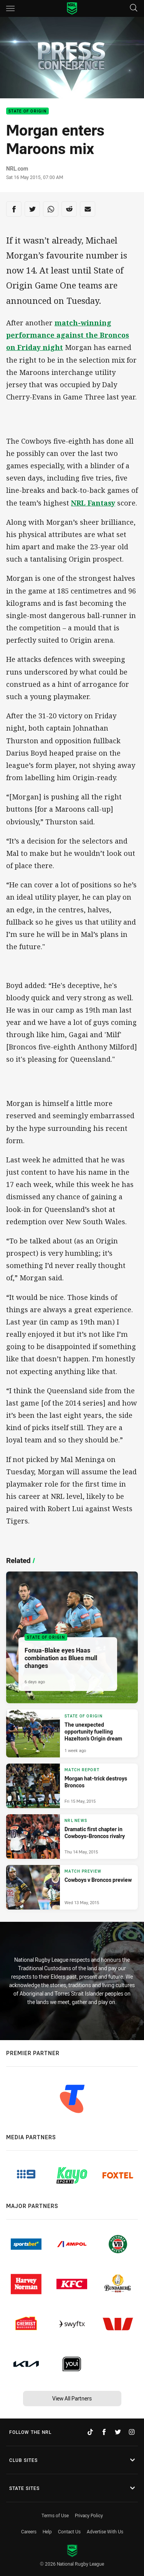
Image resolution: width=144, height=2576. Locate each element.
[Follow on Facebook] (104, 2432)
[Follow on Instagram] (132, 2432)
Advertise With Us (105, 2531)
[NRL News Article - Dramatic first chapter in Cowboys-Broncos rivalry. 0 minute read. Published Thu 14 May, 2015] (72, 1836)
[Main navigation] (10, 8)
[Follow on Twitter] (118, 2432)
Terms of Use (55, 2515)
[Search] (133, 8)
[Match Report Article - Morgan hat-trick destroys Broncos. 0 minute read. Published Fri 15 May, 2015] (72, 1786)
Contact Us (69, 2531)
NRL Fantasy (93, 502)
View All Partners (72, 2398)
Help (47, 2531)
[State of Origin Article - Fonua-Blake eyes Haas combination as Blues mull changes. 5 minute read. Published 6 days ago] (72, 1637)
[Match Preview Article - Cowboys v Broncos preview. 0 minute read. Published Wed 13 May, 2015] (72, 1887)
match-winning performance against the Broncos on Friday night (67, 335)
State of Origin (27, 111)
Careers (28, 2531)
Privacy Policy (89, 2515)
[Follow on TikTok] (90, 2432)
